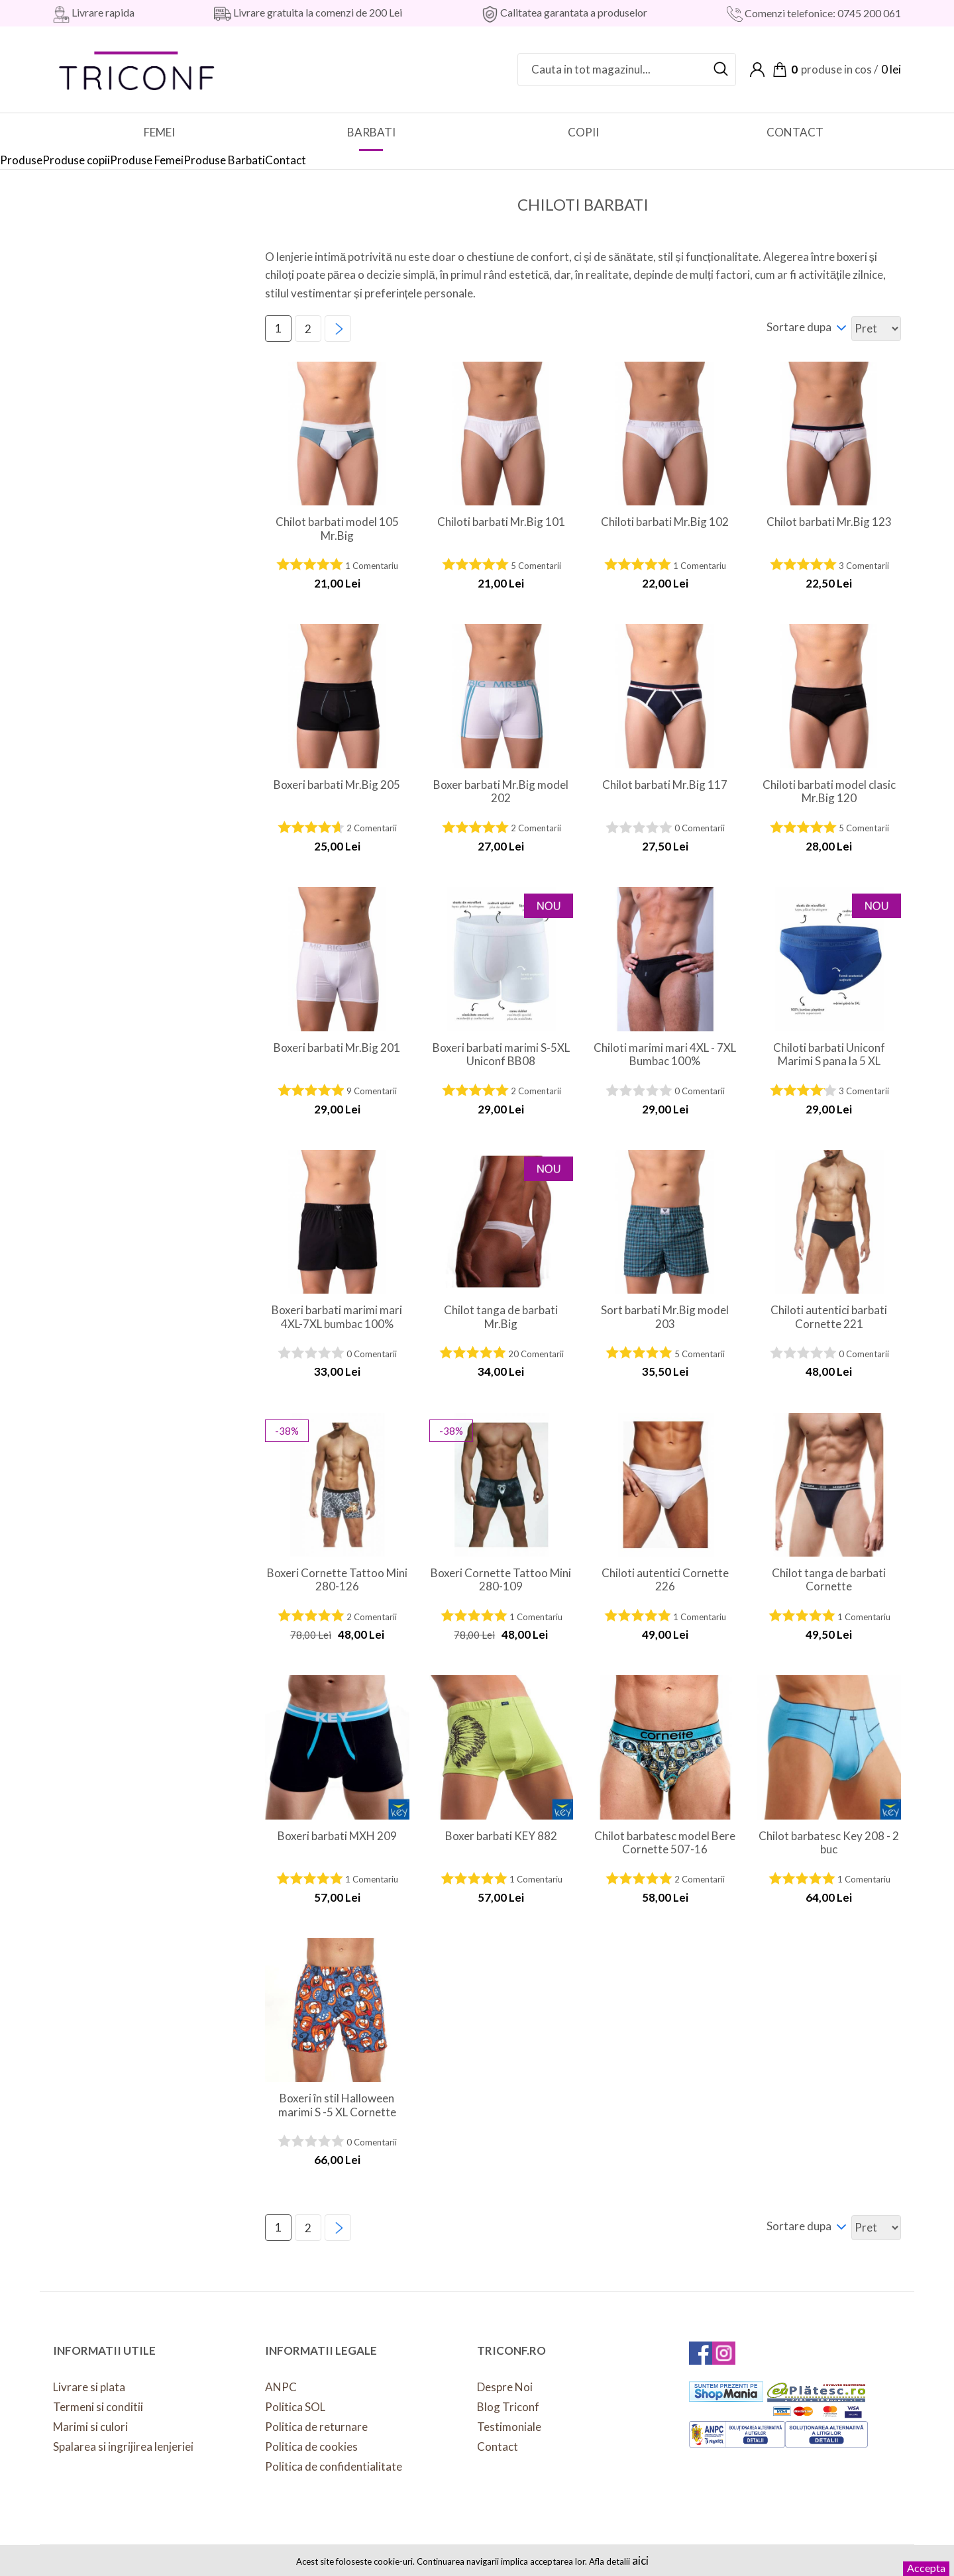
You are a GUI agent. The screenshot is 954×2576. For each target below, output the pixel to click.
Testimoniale (509, 2426)
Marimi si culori (90, 2426)
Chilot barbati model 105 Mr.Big (337, 528)
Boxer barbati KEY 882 (501, 1836)
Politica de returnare (316, 2426)
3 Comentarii (864, 566)
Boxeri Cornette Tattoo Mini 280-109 (501, 1580)
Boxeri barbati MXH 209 (337, 1836)
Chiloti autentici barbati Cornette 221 (828, 1317)
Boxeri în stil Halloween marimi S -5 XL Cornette (337, 2105)
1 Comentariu (371, 566)
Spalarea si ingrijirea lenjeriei (123, 2446)
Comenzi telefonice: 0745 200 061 (822, 13)
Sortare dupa (799, 327)
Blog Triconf (508, 2406)
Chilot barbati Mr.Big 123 (829, 522)
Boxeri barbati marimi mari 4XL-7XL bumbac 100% (337, 1317)
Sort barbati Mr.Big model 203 (665, 1317)
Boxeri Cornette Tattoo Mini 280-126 (337, 1580)
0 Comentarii (699, 828)
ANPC (281, 2387)
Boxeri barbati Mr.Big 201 (337, 1048)
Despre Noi (505, 2387)
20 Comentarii (536, 1354)
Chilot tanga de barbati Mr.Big (501, 1317)
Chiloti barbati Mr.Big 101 (501, 522)
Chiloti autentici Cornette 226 (665, 1580)
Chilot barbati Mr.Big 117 (664, 785)
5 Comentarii (536, 566)
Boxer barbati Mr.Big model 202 (500, 791)
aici (640, 2560)
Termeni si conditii (98, 2406)
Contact (497, 2446)
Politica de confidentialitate (333, 2466)
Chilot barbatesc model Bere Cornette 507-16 (664, 1842)
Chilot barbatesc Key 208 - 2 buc (829, 1842)
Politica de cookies (311, 2446)
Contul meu (757, 69)
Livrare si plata (89, 2387)
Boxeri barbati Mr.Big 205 (337, 785)
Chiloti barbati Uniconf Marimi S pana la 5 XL (829, 1054)
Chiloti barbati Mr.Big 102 (665, 522)
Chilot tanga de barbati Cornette (829, 1580)
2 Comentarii (371, 828)
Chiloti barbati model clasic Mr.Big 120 (829, 791)
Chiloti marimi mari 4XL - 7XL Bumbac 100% (665, 1054)
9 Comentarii (371, 1091)
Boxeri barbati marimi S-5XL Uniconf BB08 (501, 1054)
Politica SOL (295, 2406)
